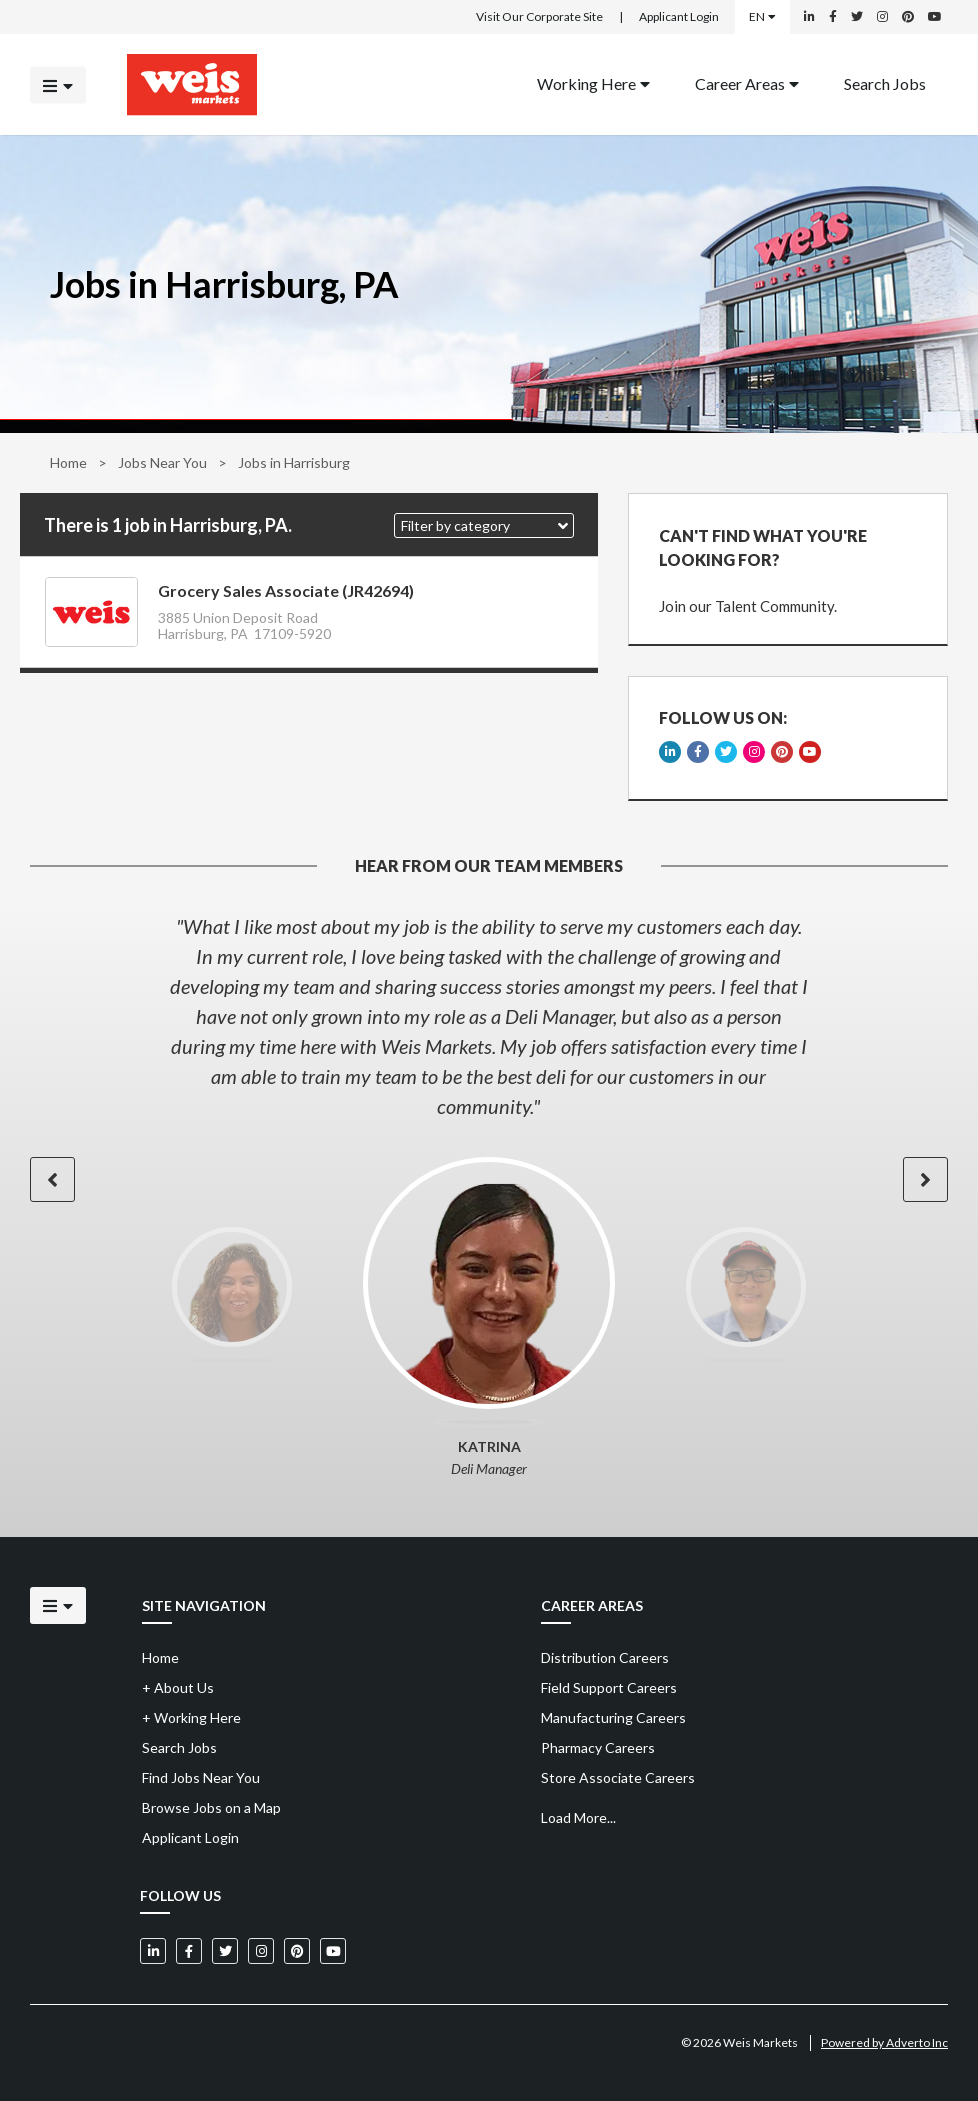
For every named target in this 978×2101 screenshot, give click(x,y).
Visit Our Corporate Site (539, 16)
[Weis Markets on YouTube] (935, 17)
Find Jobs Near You (201, 1777)
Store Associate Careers (618, 1777)
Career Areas (747, 82)
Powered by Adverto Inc (884, 2042)
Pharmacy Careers (598, 1747)
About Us (178, 1687)
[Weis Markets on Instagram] (882, 17)
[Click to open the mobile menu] (58, 84)
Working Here (593, 82)
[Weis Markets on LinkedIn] (809, 17)
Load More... (578, 1817)
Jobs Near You (162, 462)
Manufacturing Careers (613, 1717)
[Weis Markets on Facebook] (833, 17)
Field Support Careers (609, 1687)
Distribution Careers (605, 1657)
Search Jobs (885, 82)
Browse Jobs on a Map (211, 1807)
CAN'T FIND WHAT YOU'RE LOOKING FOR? (763, 547)
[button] (484, 525)
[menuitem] (593, 84)
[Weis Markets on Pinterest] (908, 17)
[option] (489, 1016)
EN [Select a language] (762, 16)
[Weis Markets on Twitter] (857, 17)
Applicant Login (679, 16)
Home (68, 462)
